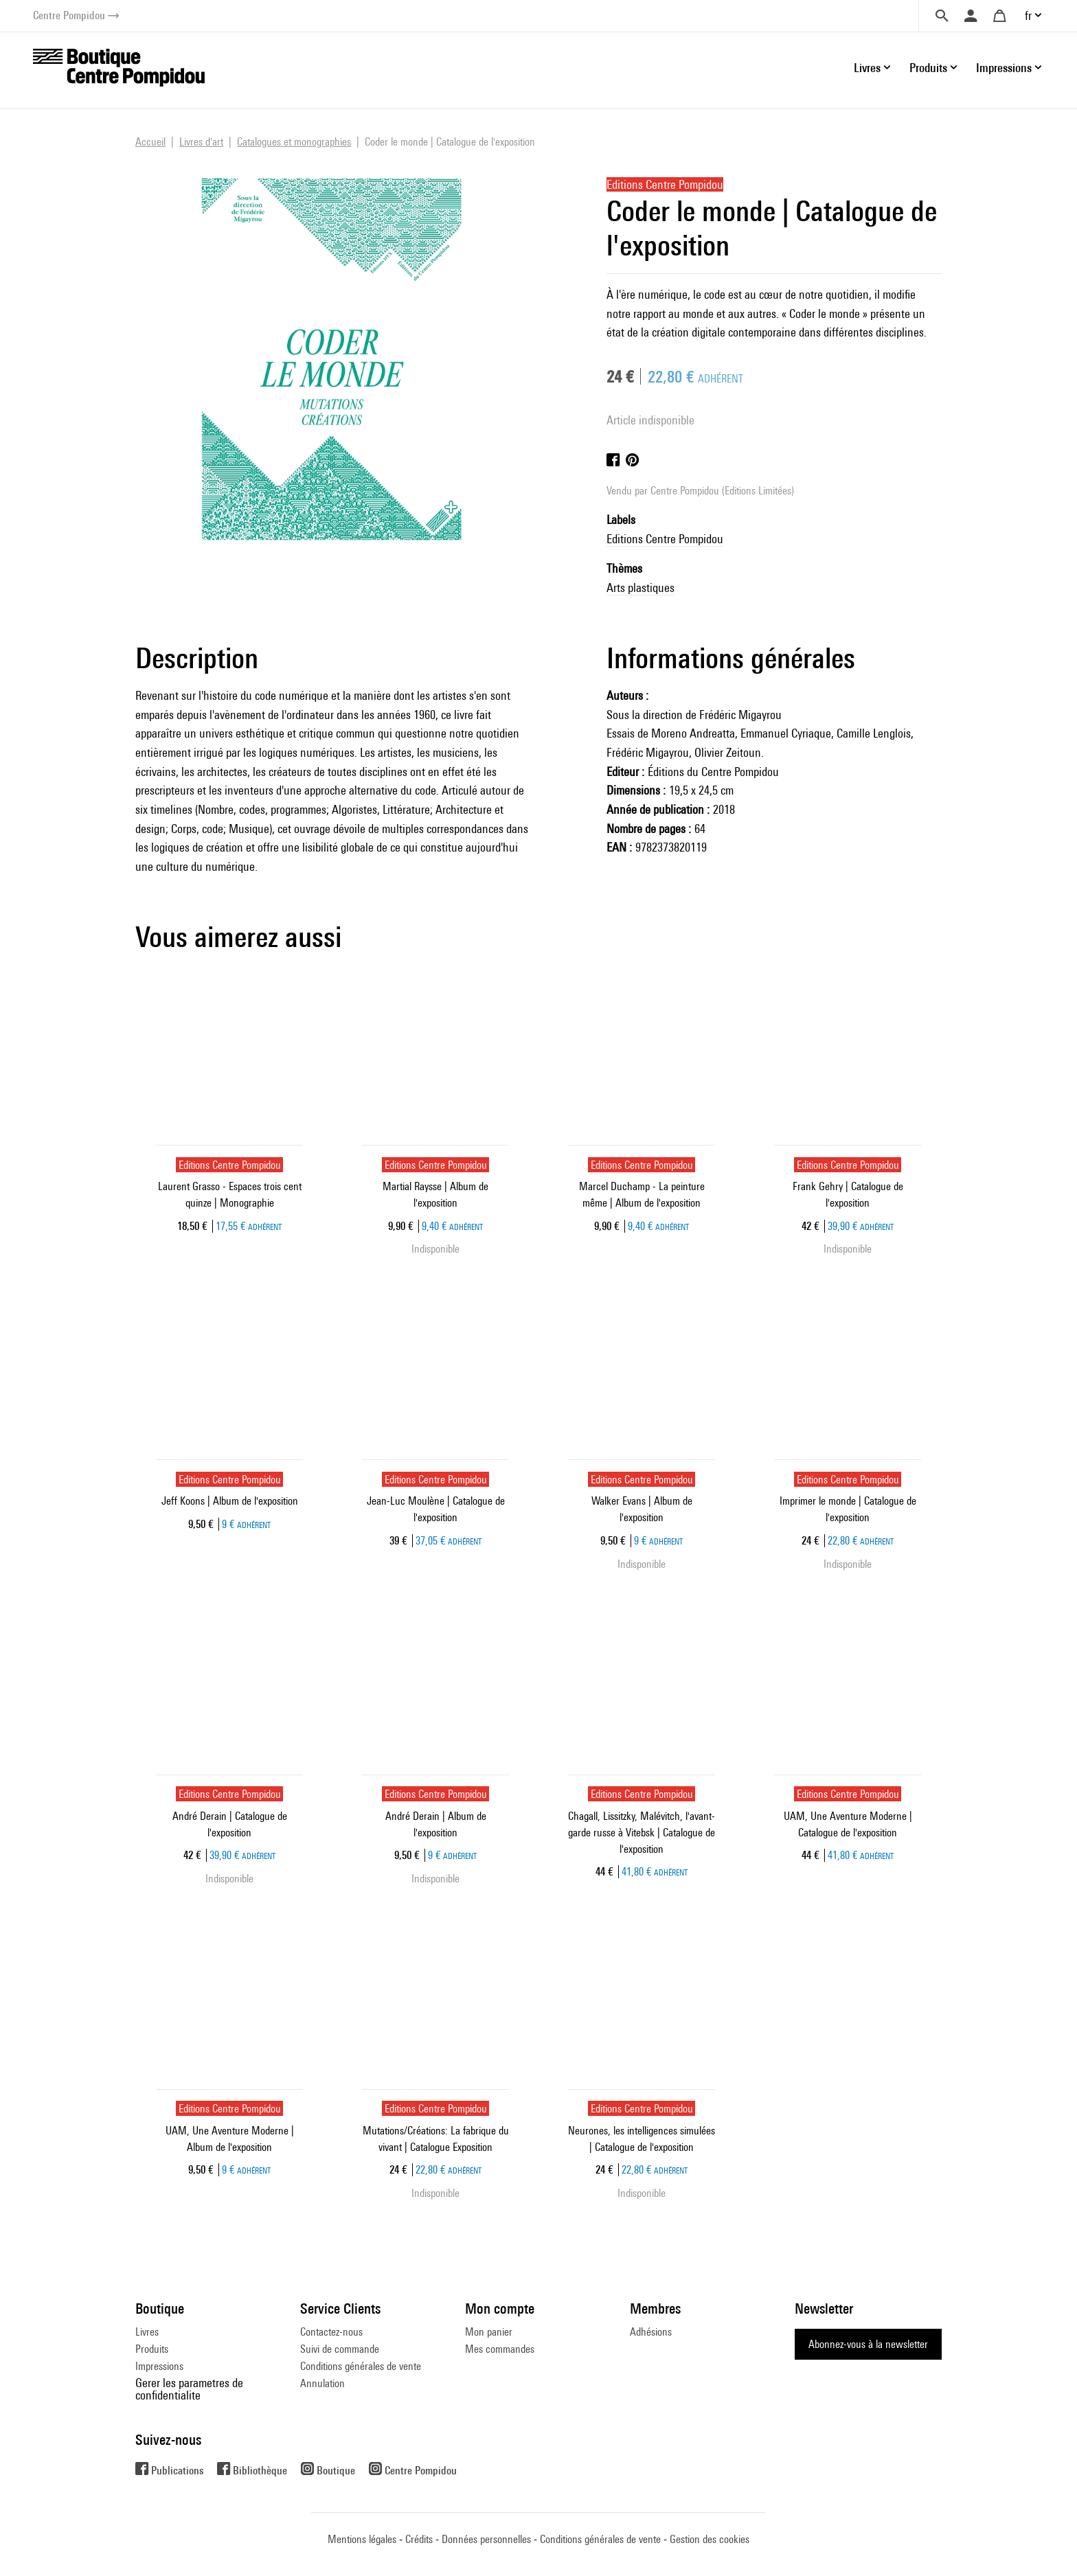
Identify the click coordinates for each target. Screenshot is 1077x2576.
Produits (151, 2349)
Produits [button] (928, 67)
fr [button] (1028, 15)
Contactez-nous (331, 2331)
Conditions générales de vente (360, 2366)
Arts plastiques (640, 587)
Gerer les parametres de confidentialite (189, 2388)
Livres (147, 2331)
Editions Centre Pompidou (664, 539)
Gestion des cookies (709, 2539)
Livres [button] (867, 67)
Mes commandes (499, 2349)
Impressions (159, 2366)
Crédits (419, 2539)
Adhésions (651, 2331)
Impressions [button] (1004, 67)
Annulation (322, 2383)
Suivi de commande (339, 2349)
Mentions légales (362, 2539)
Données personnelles (486, 2539)
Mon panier (488, 2331)
